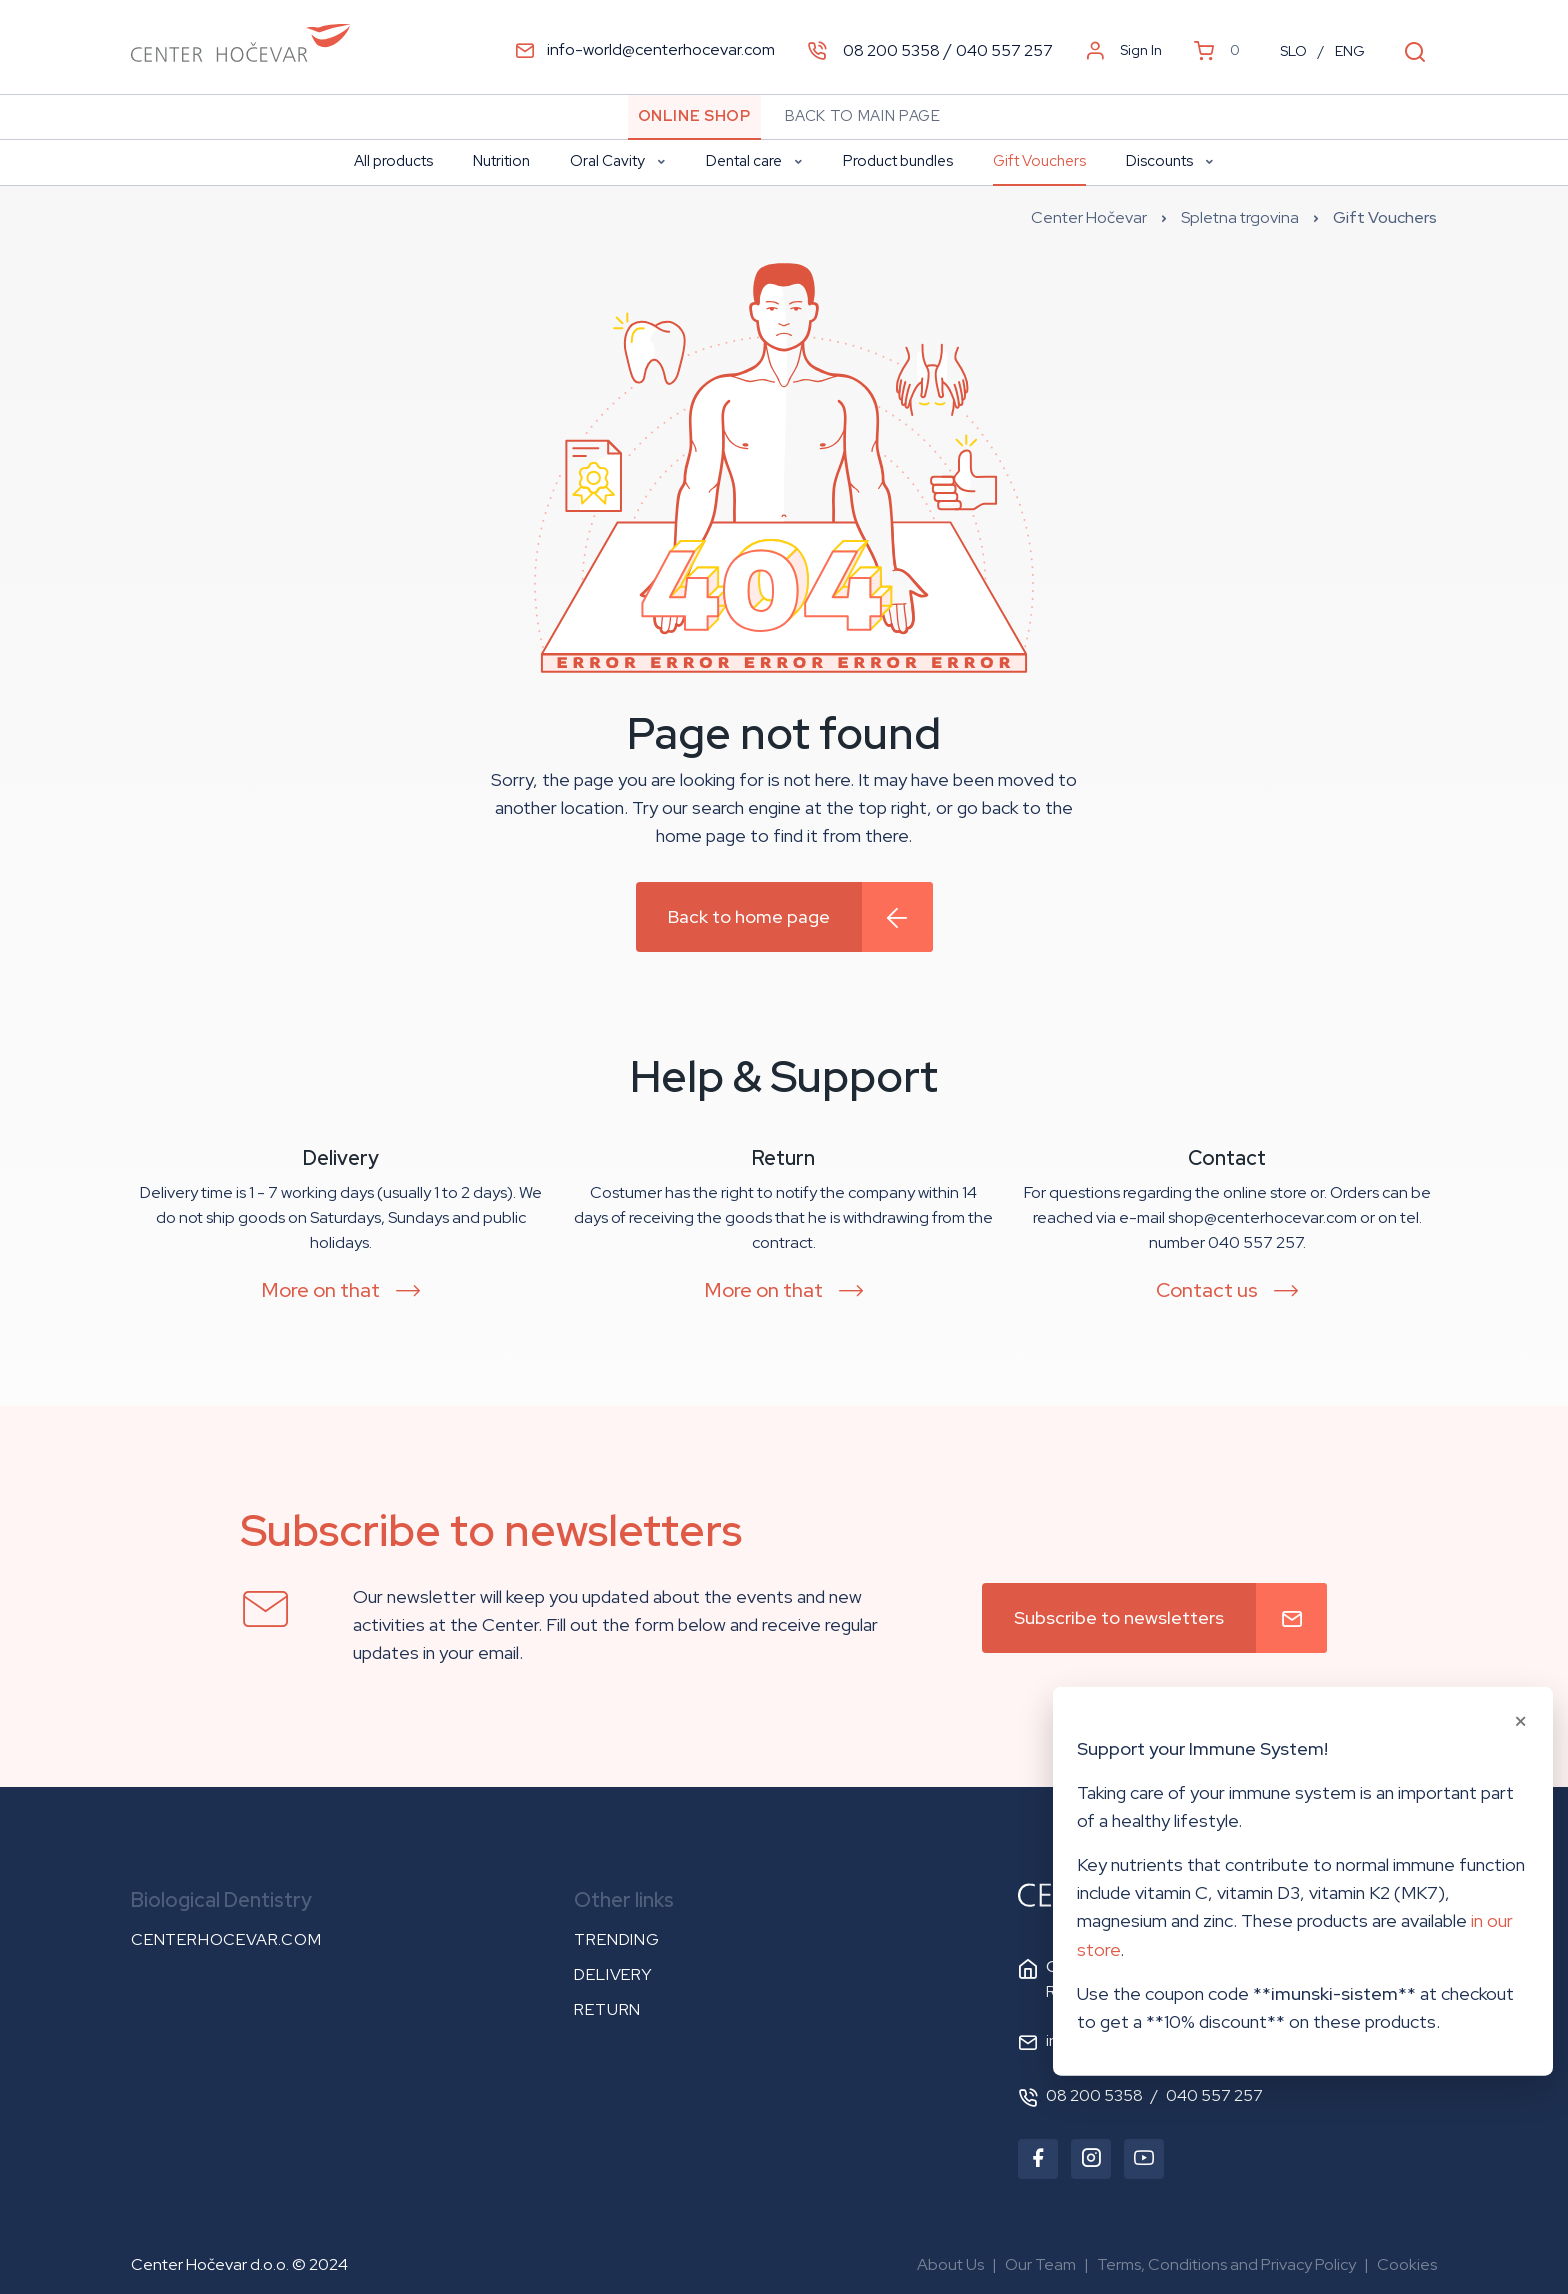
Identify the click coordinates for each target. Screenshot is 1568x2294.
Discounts (1170, 161)
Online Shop (694, 116)
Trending (616, 1939)
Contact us (1207, 1290)
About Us (950, 2264)
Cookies (1407, 2264)
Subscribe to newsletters (1119, 1617)
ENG (1350, 51)
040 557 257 (1004, 49)
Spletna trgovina (1240, 217)
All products (393, 161)
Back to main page (863, 116)
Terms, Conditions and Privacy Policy (1226, 2264)
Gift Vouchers (1039, 161)
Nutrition (501, 161)
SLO (1293, 51)
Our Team (1040, 2264)
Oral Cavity (618, 161)
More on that (321, 1290)
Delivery (612, 1974)
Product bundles (898, 161)
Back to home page (749, 916)
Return (607, 2009)
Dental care (754, 161)
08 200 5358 (891, 49)
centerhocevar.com (226, 1939)
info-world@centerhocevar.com (645, 49)
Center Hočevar (1089, 217)
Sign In (1123, 50)
